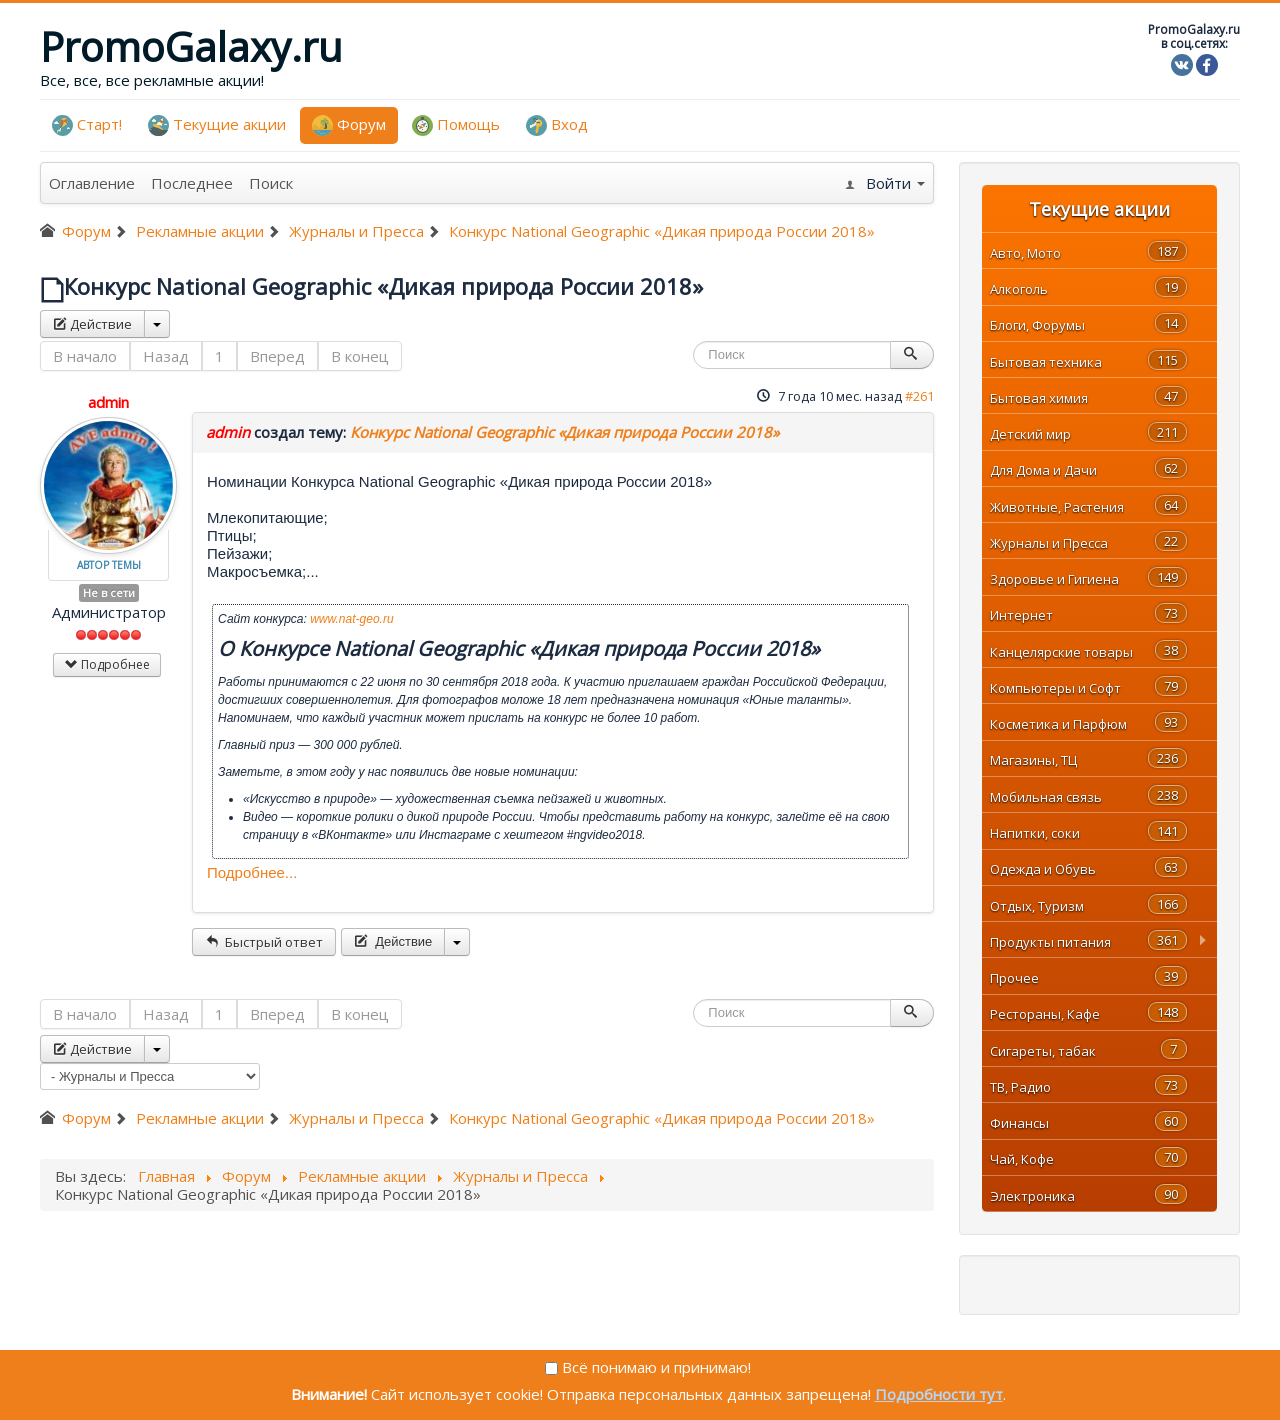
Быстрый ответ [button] (264, 942)
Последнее (192, 183)
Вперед (277, 356)
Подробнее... (252, 872)
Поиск (271, 183)
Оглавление (92, 183)
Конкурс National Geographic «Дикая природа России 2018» (564, 432)
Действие (92, 324)
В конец (360, 356)
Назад (166, 356)
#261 (919, 396)
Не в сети (109, 592)
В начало (85, 356)
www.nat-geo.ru (351, 619)
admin (108, 402)
